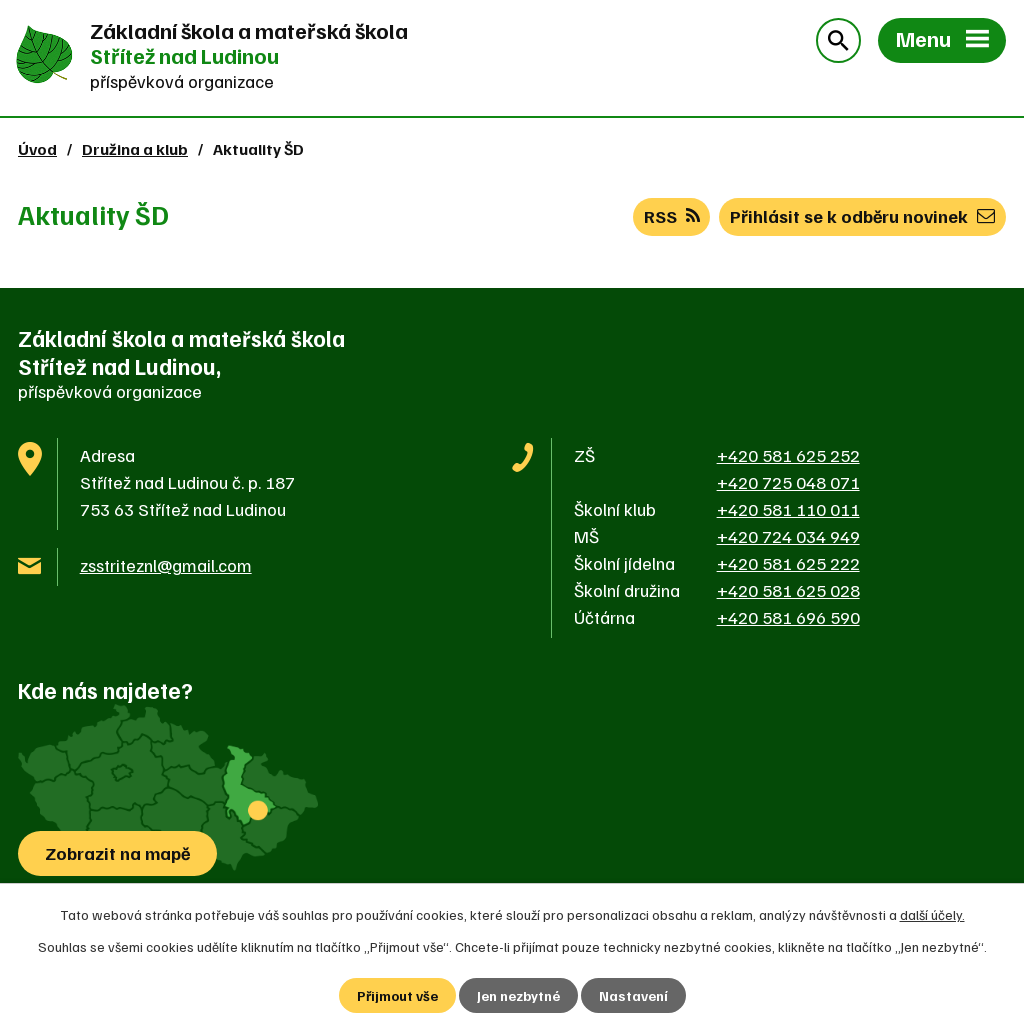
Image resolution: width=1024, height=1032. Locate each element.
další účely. (932, 914)
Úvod (37, 148)
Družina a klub (135, 148)
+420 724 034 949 (788, 536)
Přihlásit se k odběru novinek (862, 216)
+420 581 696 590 (788, 617)
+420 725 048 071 (788, 482)
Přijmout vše (397, 995)
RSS (672, 216)
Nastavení (633, 995)
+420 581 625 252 (788, 455)
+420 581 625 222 (788, 563)
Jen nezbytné (518, 995)
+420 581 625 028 (788, 590)
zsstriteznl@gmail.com (166, 565)
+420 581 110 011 (788, 509)
